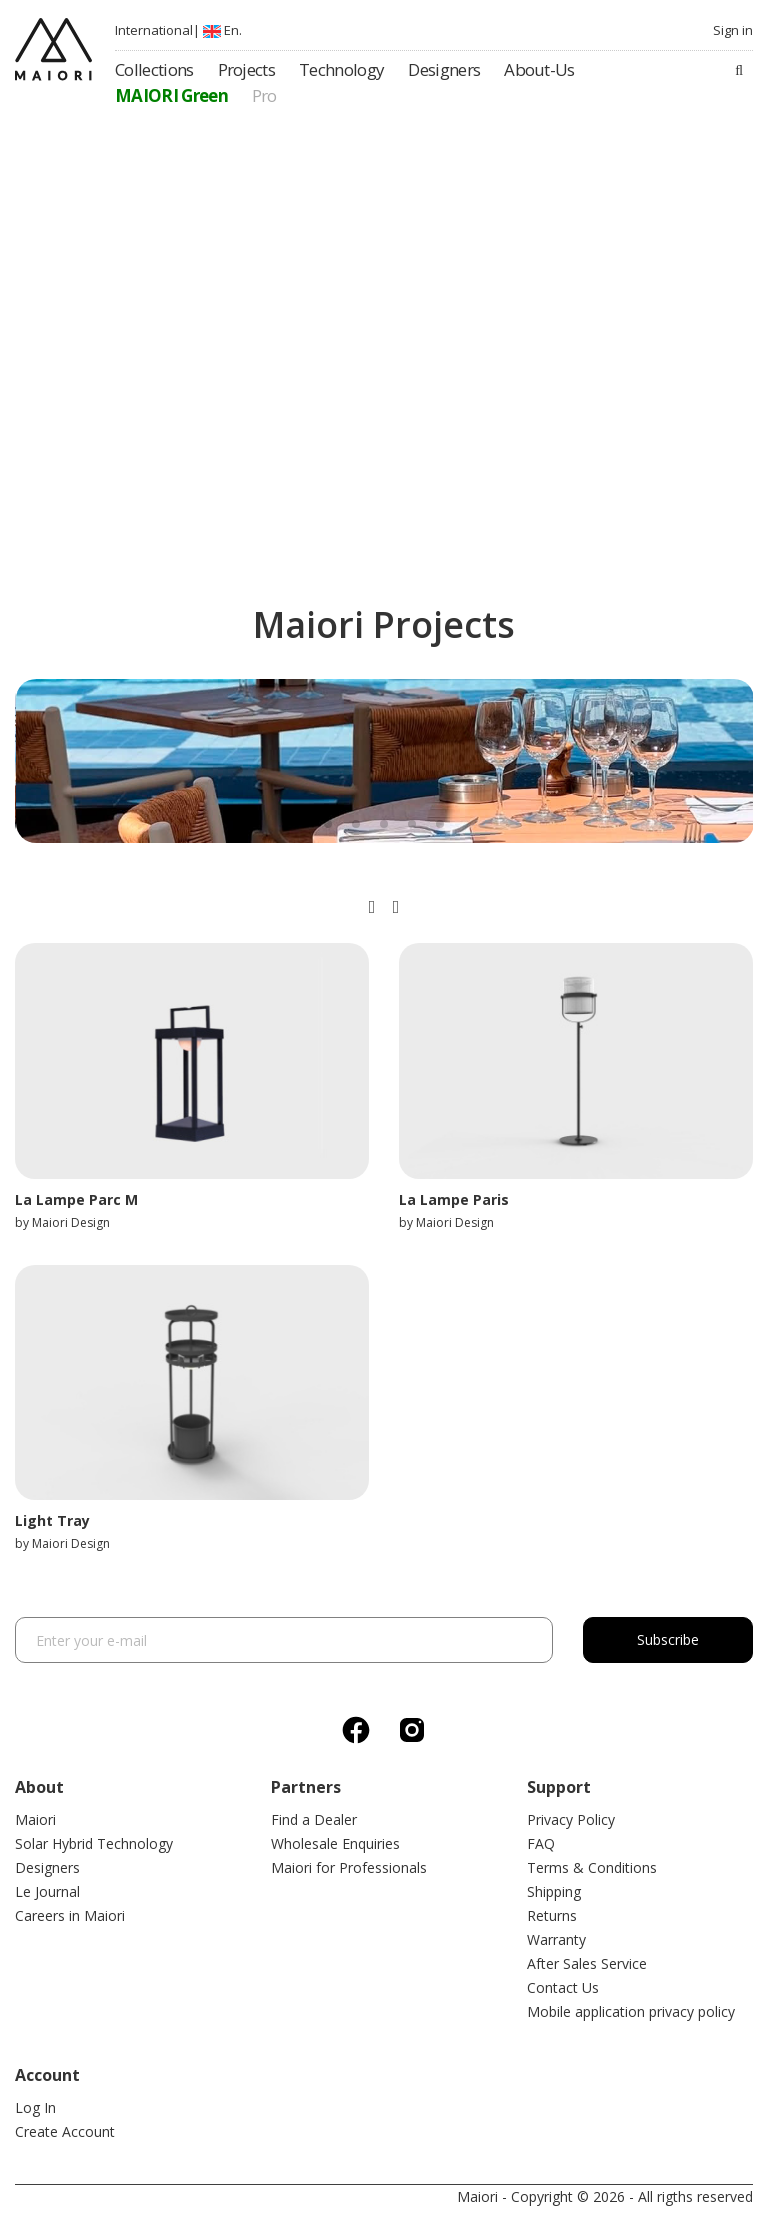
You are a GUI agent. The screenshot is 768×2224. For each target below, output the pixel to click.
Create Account (65, 2131)
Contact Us (563, 1987)
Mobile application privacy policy (631, 2011)
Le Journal (47, 1891)
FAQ (541, 1843)
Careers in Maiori (70, 1915)
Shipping (554, 1891)
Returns (552, 1915)
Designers (47, 1867)
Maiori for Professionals (349, 1867)
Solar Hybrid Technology (94, 1843)
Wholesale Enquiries (335, 1843)
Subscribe (668, 1639)
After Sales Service (587, 1963)
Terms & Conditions (592, 1867)
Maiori (35, 1819)
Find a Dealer (314, 1819)
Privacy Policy (571, 1819)
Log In (35, 2107)
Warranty (556, 1939)
